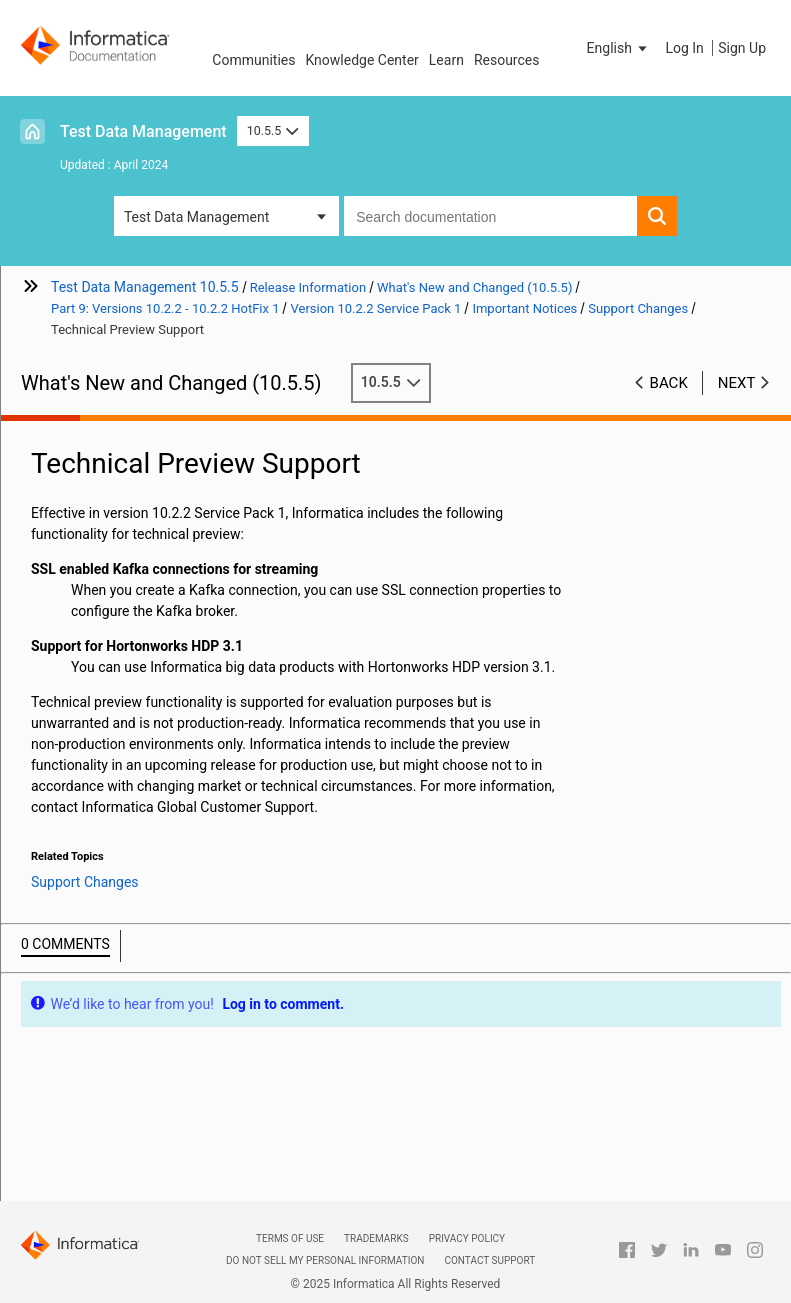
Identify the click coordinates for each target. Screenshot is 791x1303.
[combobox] (490, 216)
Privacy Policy (467, 1238)
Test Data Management (143, 131)
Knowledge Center (361, 60)
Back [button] (669, 383)
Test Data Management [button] (196, 217)
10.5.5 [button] (273, 130)
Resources (507, 60)
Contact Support (489, 1260)
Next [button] (737, 383)
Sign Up (742, 48)
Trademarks (376, 1238)
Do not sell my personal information (325, 1260)
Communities (253, 60)
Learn (446, 60)
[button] (619, 48)
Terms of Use (290, 1238)
